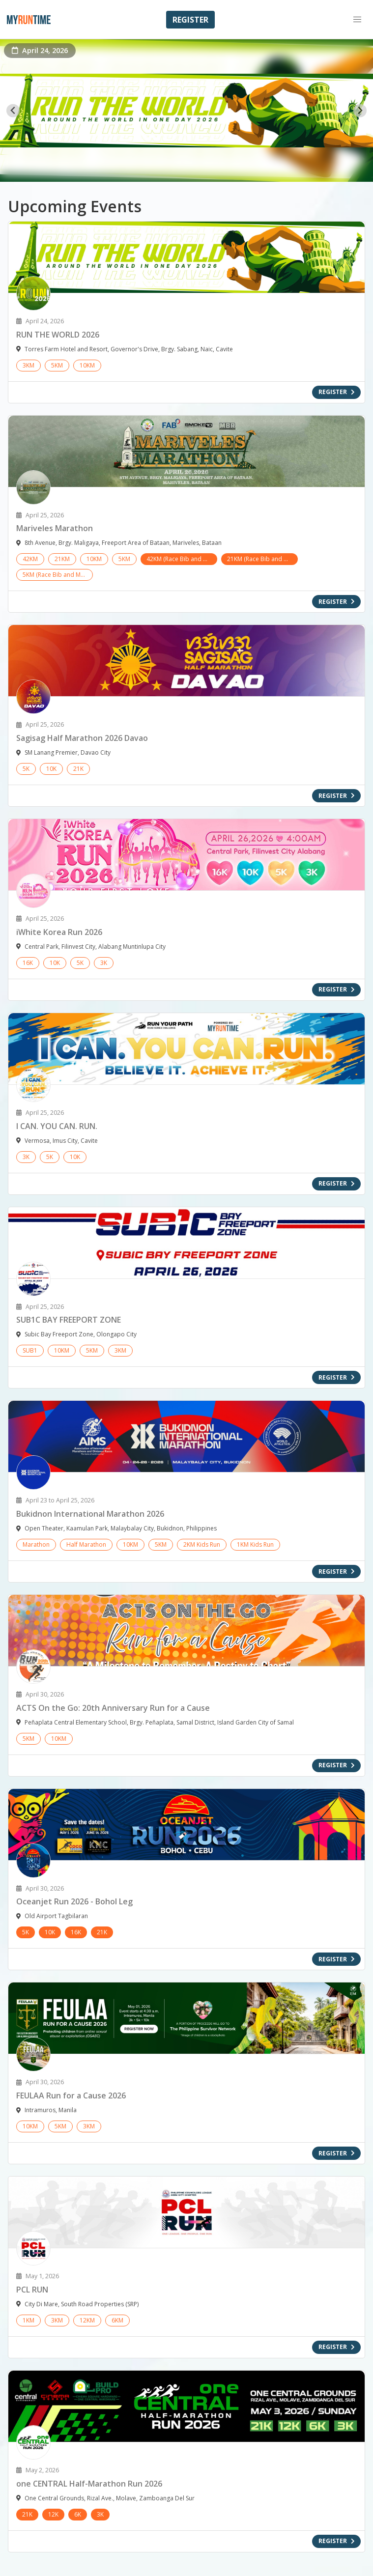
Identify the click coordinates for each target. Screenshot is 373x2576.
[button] (357, 19)
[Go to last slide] (13, 110)
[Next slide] (360, 110)
